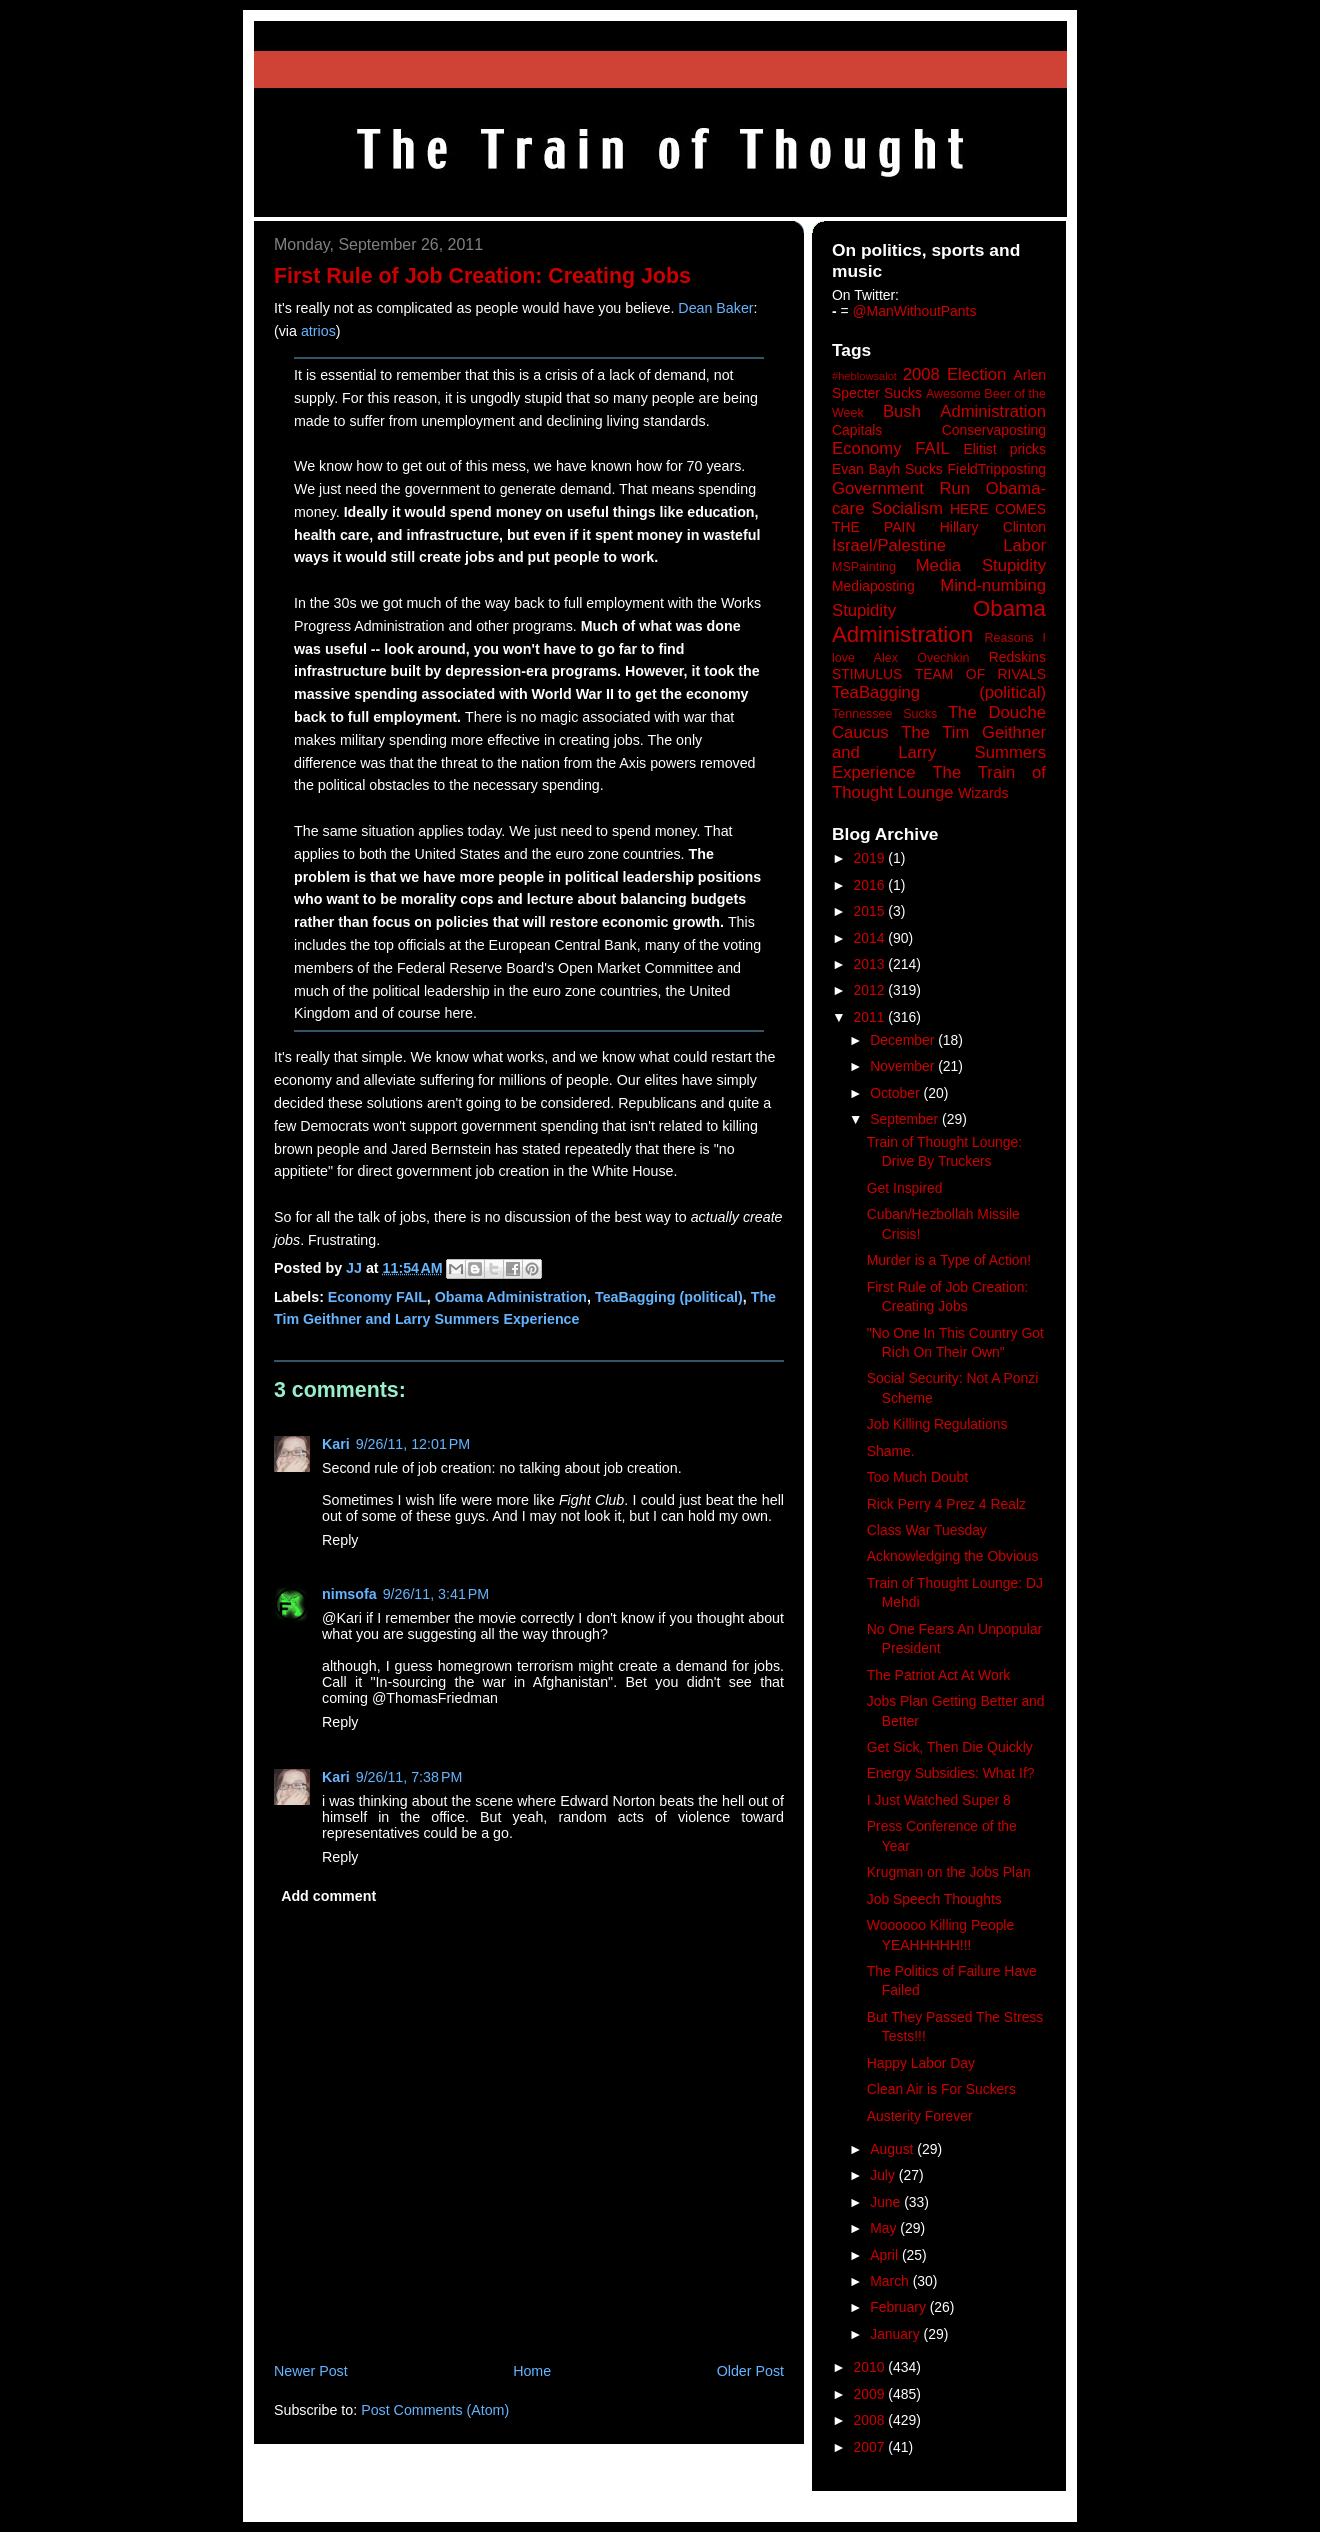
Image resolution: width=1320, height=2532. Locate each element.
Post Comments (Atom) (435, 2410)
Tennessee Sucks (884, 714)
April (886, 2255)
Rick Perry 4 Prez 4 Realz (946, 1504)
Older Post (750, 2371)
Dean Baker (715, 308)
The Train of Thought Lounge (939, 782)
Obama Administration (511, 1297)
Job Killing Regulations (937, 1424)
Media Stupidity (981, 565)
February (900, 2307)
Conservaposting (994, 430)
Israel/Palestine (889, 545)
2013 (871, 964)
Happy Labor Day (921, 2063)
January (896, 2334)
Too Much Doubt (917, 1477)
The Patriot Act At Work (939, 1675)
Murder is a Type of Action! (949, 1260)
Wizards (983, 793)
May (885, 2228)
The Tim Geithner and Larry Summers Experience (939, 752)
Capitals (857, 430)
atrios (318, 331)
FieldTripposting (997, 469)
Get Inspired (905, 1188)
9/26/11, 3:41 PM (436, 1594)
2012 (871, 990)
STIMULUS (867, 674)
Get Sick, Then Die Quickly (950, 1747)
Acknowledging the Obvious (953, 1556)
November (904, 1066)
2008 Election (955, 374)
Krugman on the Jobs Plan (949, 1872)
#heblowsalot (864, 376)
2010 (871, 2367)
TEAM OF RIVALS (980, 674)
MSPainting (864, 567)
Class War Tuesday (927, 1530)
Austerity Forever (920, 2116)
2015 (871, 911)
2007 (871, 2447)
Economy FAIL (377, 1297)
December (904, 1040)
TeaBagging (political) (669, 1297)
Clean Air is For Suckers (941, 2089)
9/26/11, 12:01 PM (413, 1444)
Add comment (328, 1896)
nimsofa (349, 1594)
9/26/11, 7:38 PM (409, 1777)
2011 (871, 1017)
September (906, 1119)
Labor (1024, 545)
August (893, 2149)
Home (532, 2371)
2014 (871, 938)
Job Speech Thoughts (934, 1899)
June (887, 2202)
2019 (871, 858)
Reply (340, 1540)
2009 (871, 2394)
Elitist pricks (1004, 449)
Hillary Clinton (993, 527)
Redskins (1017, 657)
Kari (336, 1444)
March (891, 2281)
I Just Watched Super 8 (939, 1800)
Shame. (891, 1451)
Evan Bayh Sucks (887, 469)
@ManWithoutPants (915, 311)
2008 (871, 2420)
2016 (871, 885)
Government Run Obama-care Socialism (939, 498)
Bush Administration (964, 411)
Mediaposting (873, 586)
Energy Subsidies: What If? (951, 1773)
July (884, 2175)
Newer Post (311, 2371)
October (896, 1093)
